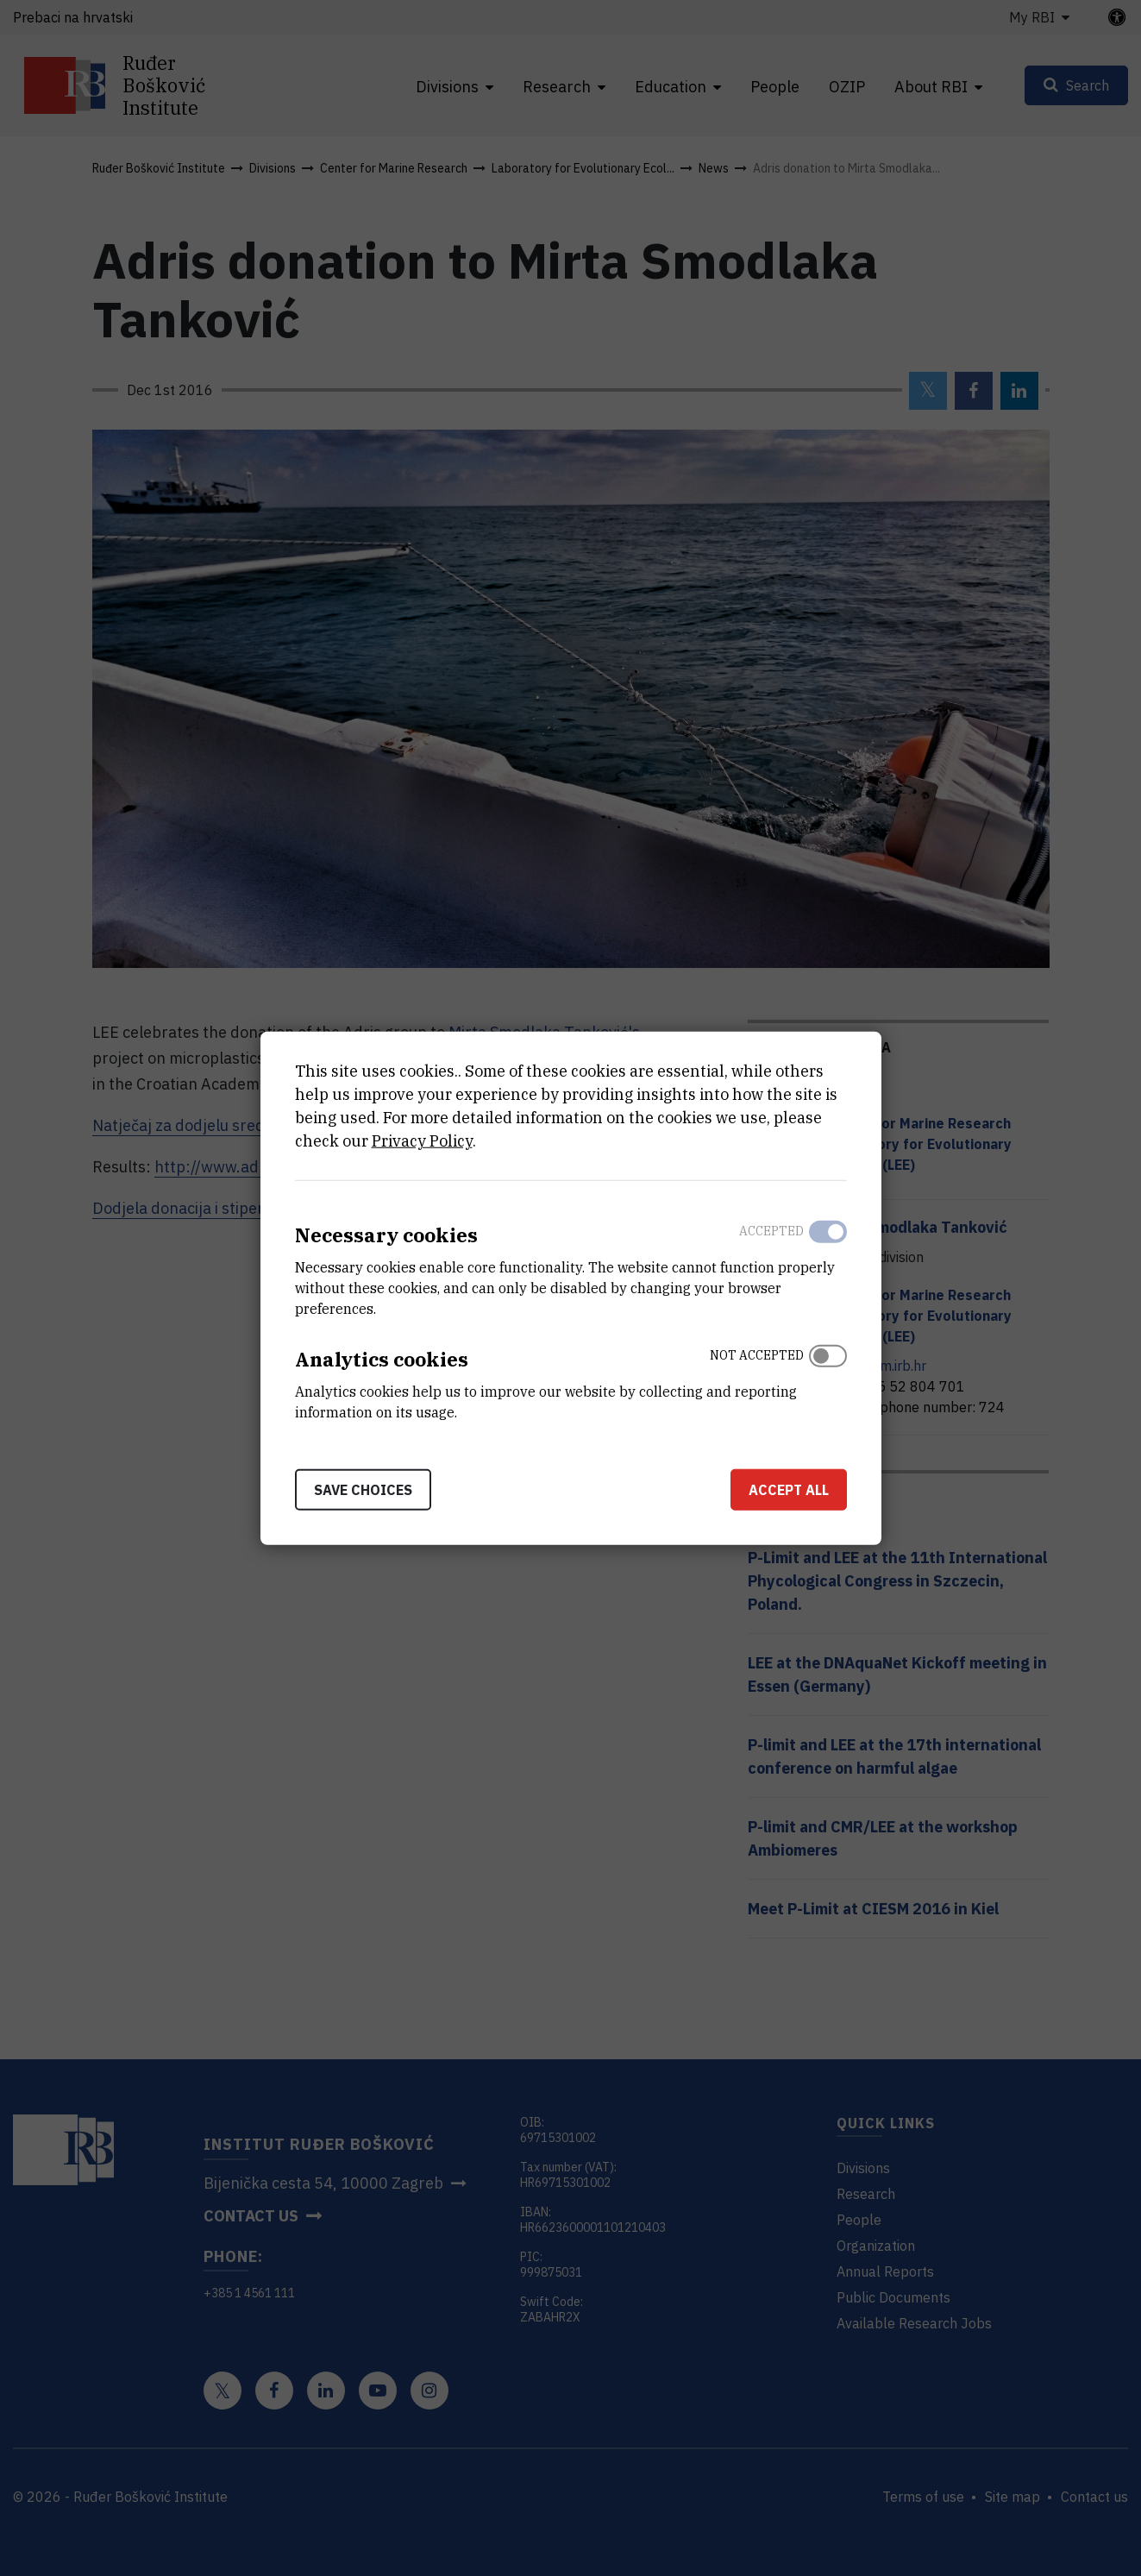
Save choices (363, 1489)
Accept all (789, 1489)
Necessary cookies (386, 1234)
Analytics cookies (381, 1359)
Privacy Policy (422, 1141)
